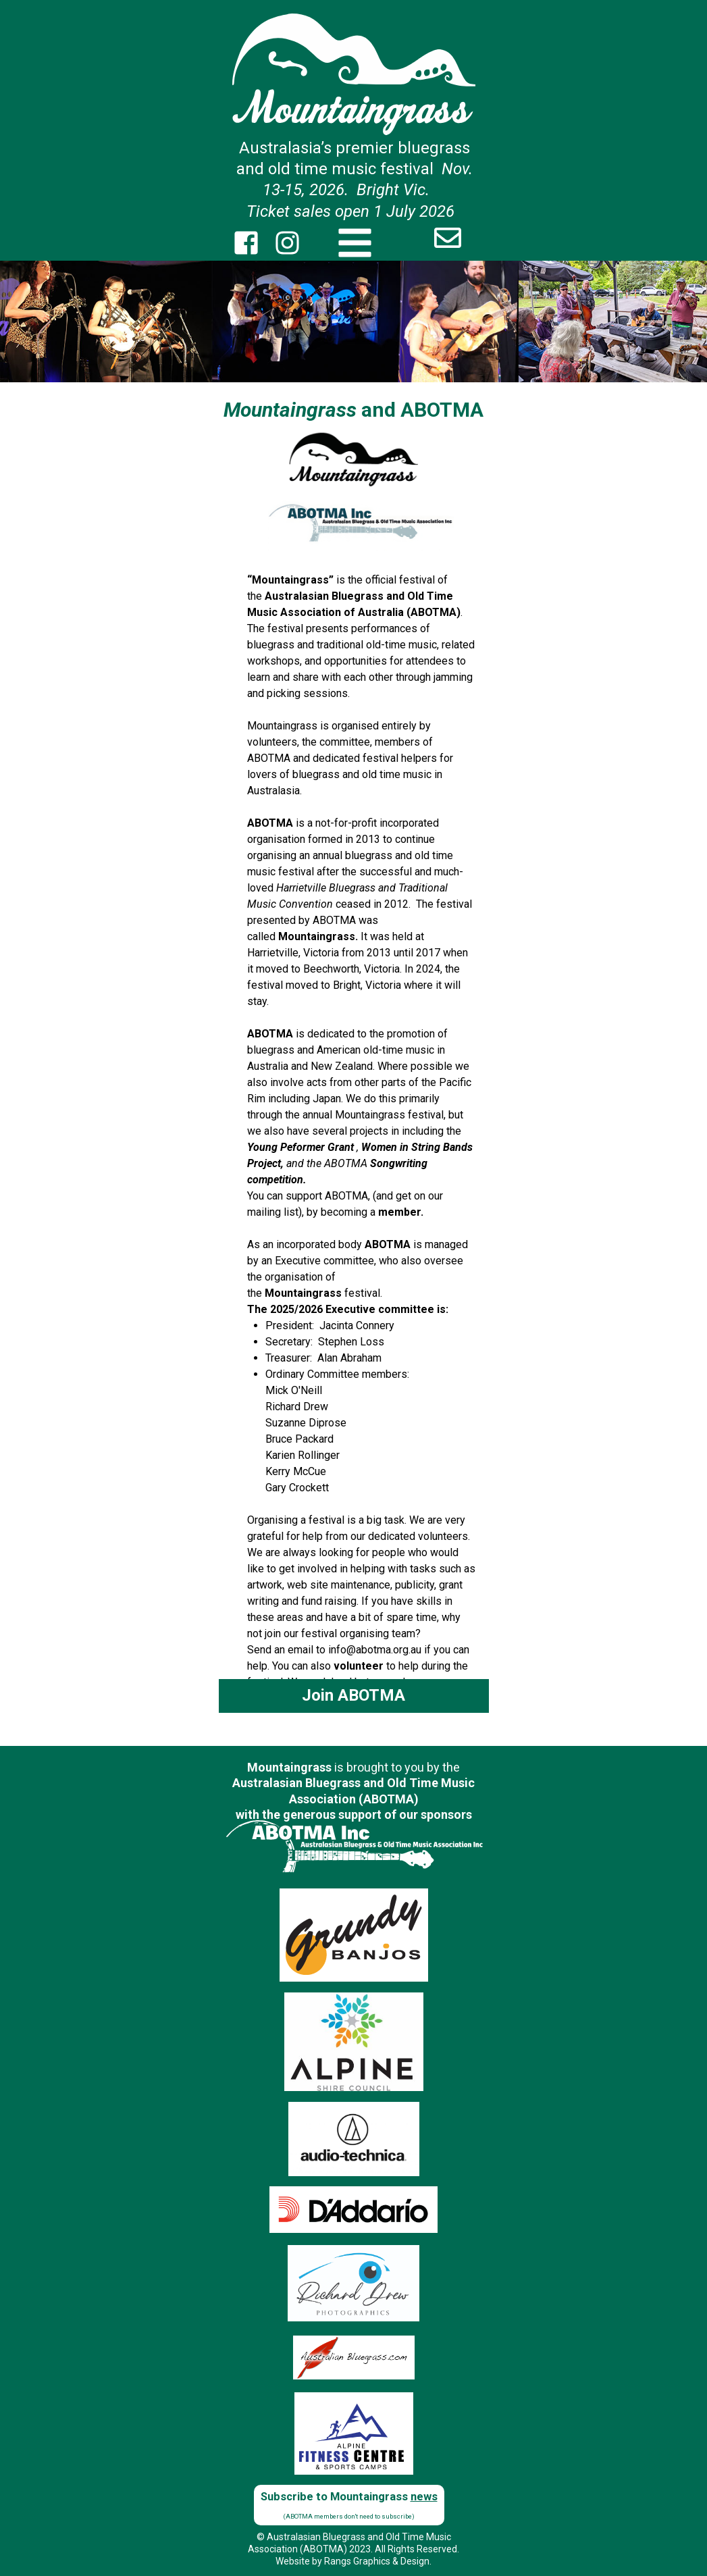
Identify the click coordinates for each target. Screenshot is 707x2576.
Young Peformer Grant (300, 1147)
